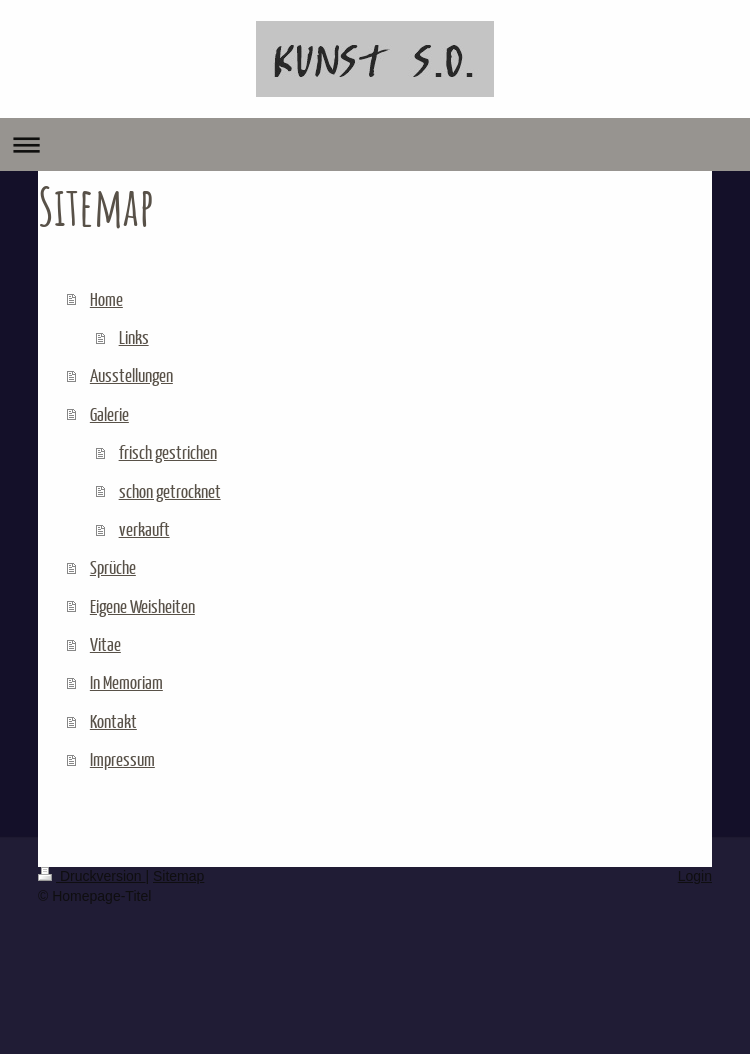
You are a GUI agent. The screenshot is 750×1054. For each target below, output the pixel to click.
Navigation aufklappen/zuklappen (375, 144)
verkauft (144, 529)
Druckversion (91, 876)
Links (134, 337)
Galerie (109, 414)
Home (106, 299)
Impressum (122, 759)
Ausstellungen (131, 375)
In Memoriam (126, 682)
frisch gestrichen (168, 452)
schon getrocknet (170, 491)
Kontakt (113, 721)
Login (695, 876)
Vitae (105, 644)
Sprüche (113, 567)
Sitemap (178, 876)
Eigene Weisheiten (142, 606)
